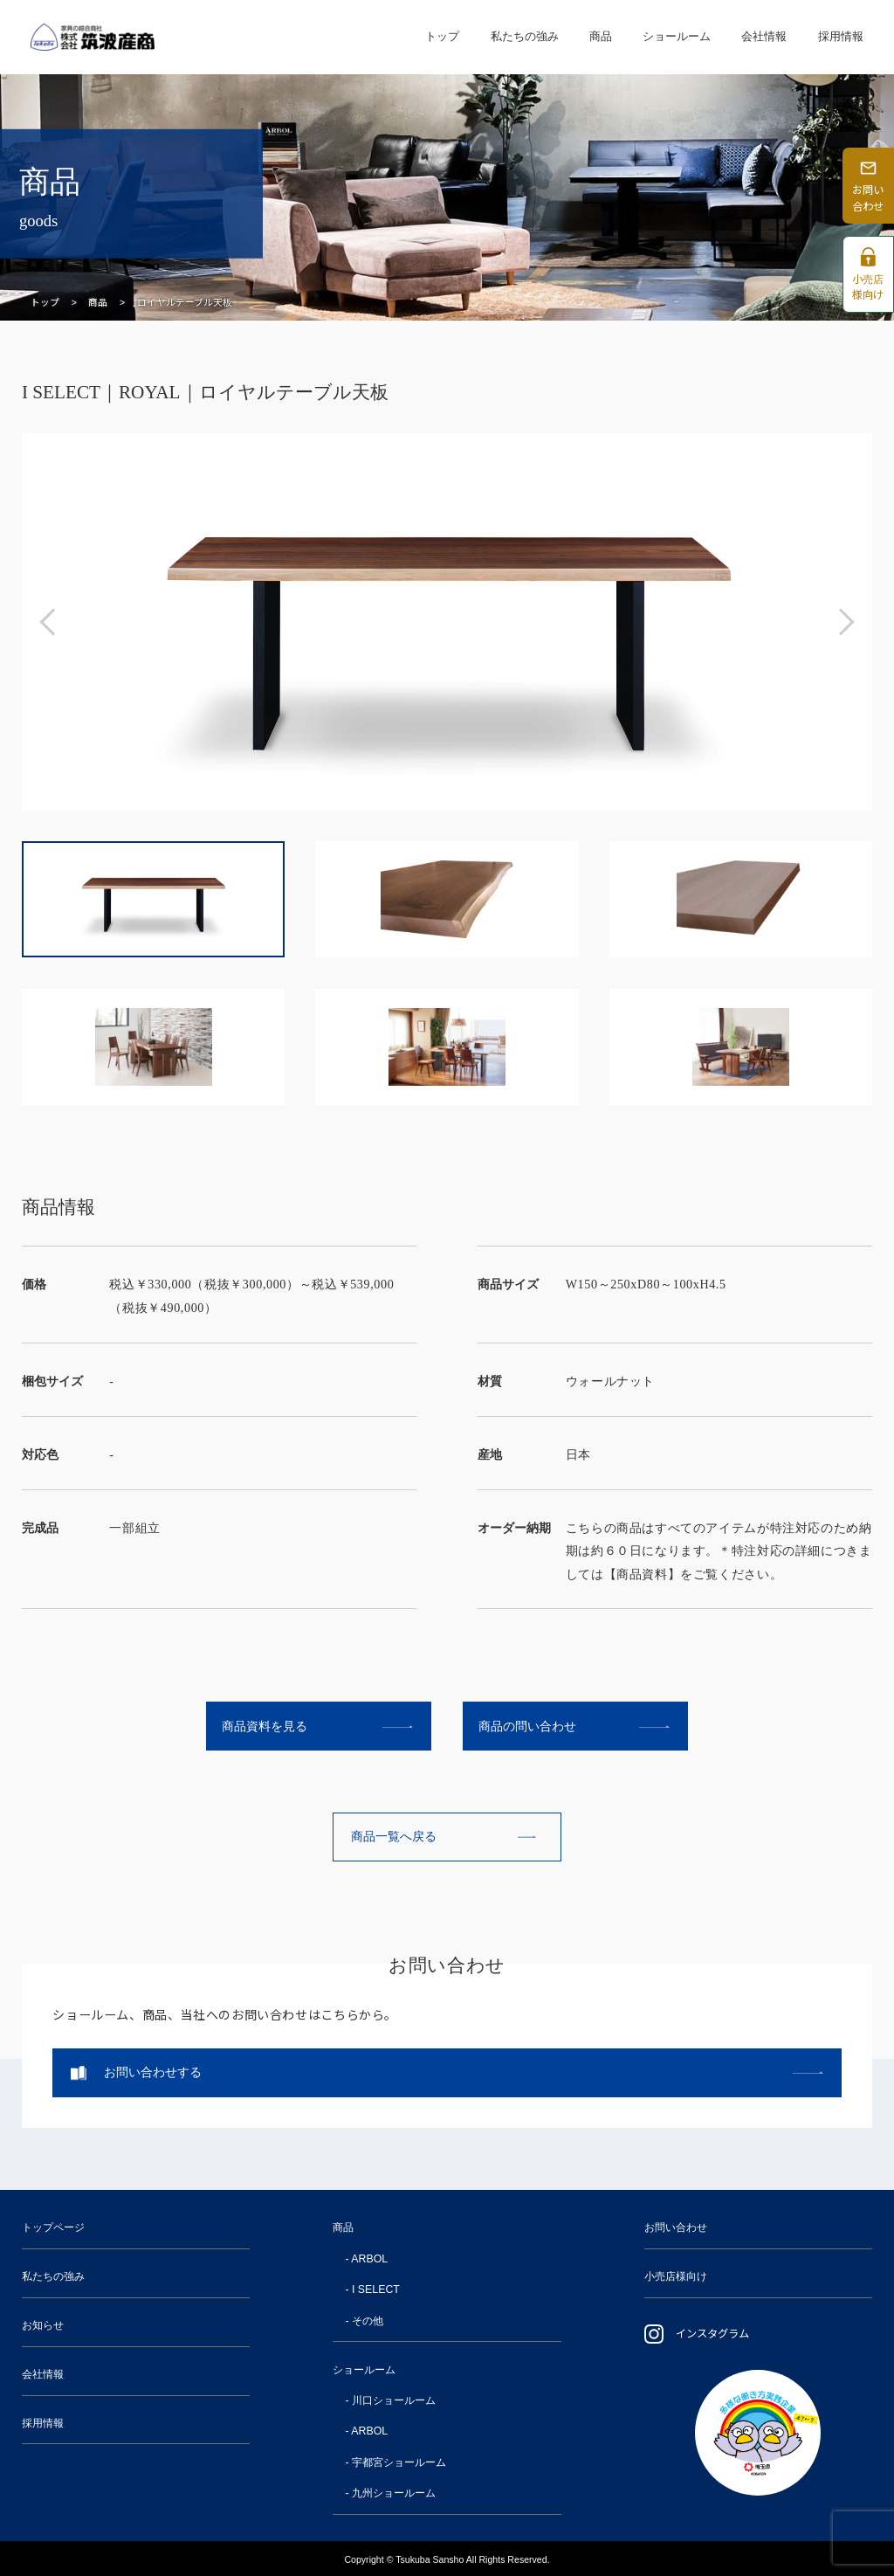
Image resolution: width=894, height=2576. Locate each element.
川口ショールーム (394, 2400)
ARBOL (369, 2259)
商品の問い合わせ (527, 1726)
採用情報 (840, 36)
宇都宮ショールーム (399, 2462)
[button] (53, 622)
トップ (442, 36)
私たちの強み (525, 36)
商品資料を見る (264, 1726)
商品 (600, 36)
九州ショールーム (394, 2493)
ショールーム (677, 36)
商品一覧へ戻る (394, 1836)
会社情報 (764, 36)
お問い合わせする (153, 2072)
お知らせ (43, 2325)
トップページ (53, 2227)
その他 (367, 2321)
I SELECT (376, 2289)
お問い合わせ (675, 2227)
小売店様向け (675, 2276)
